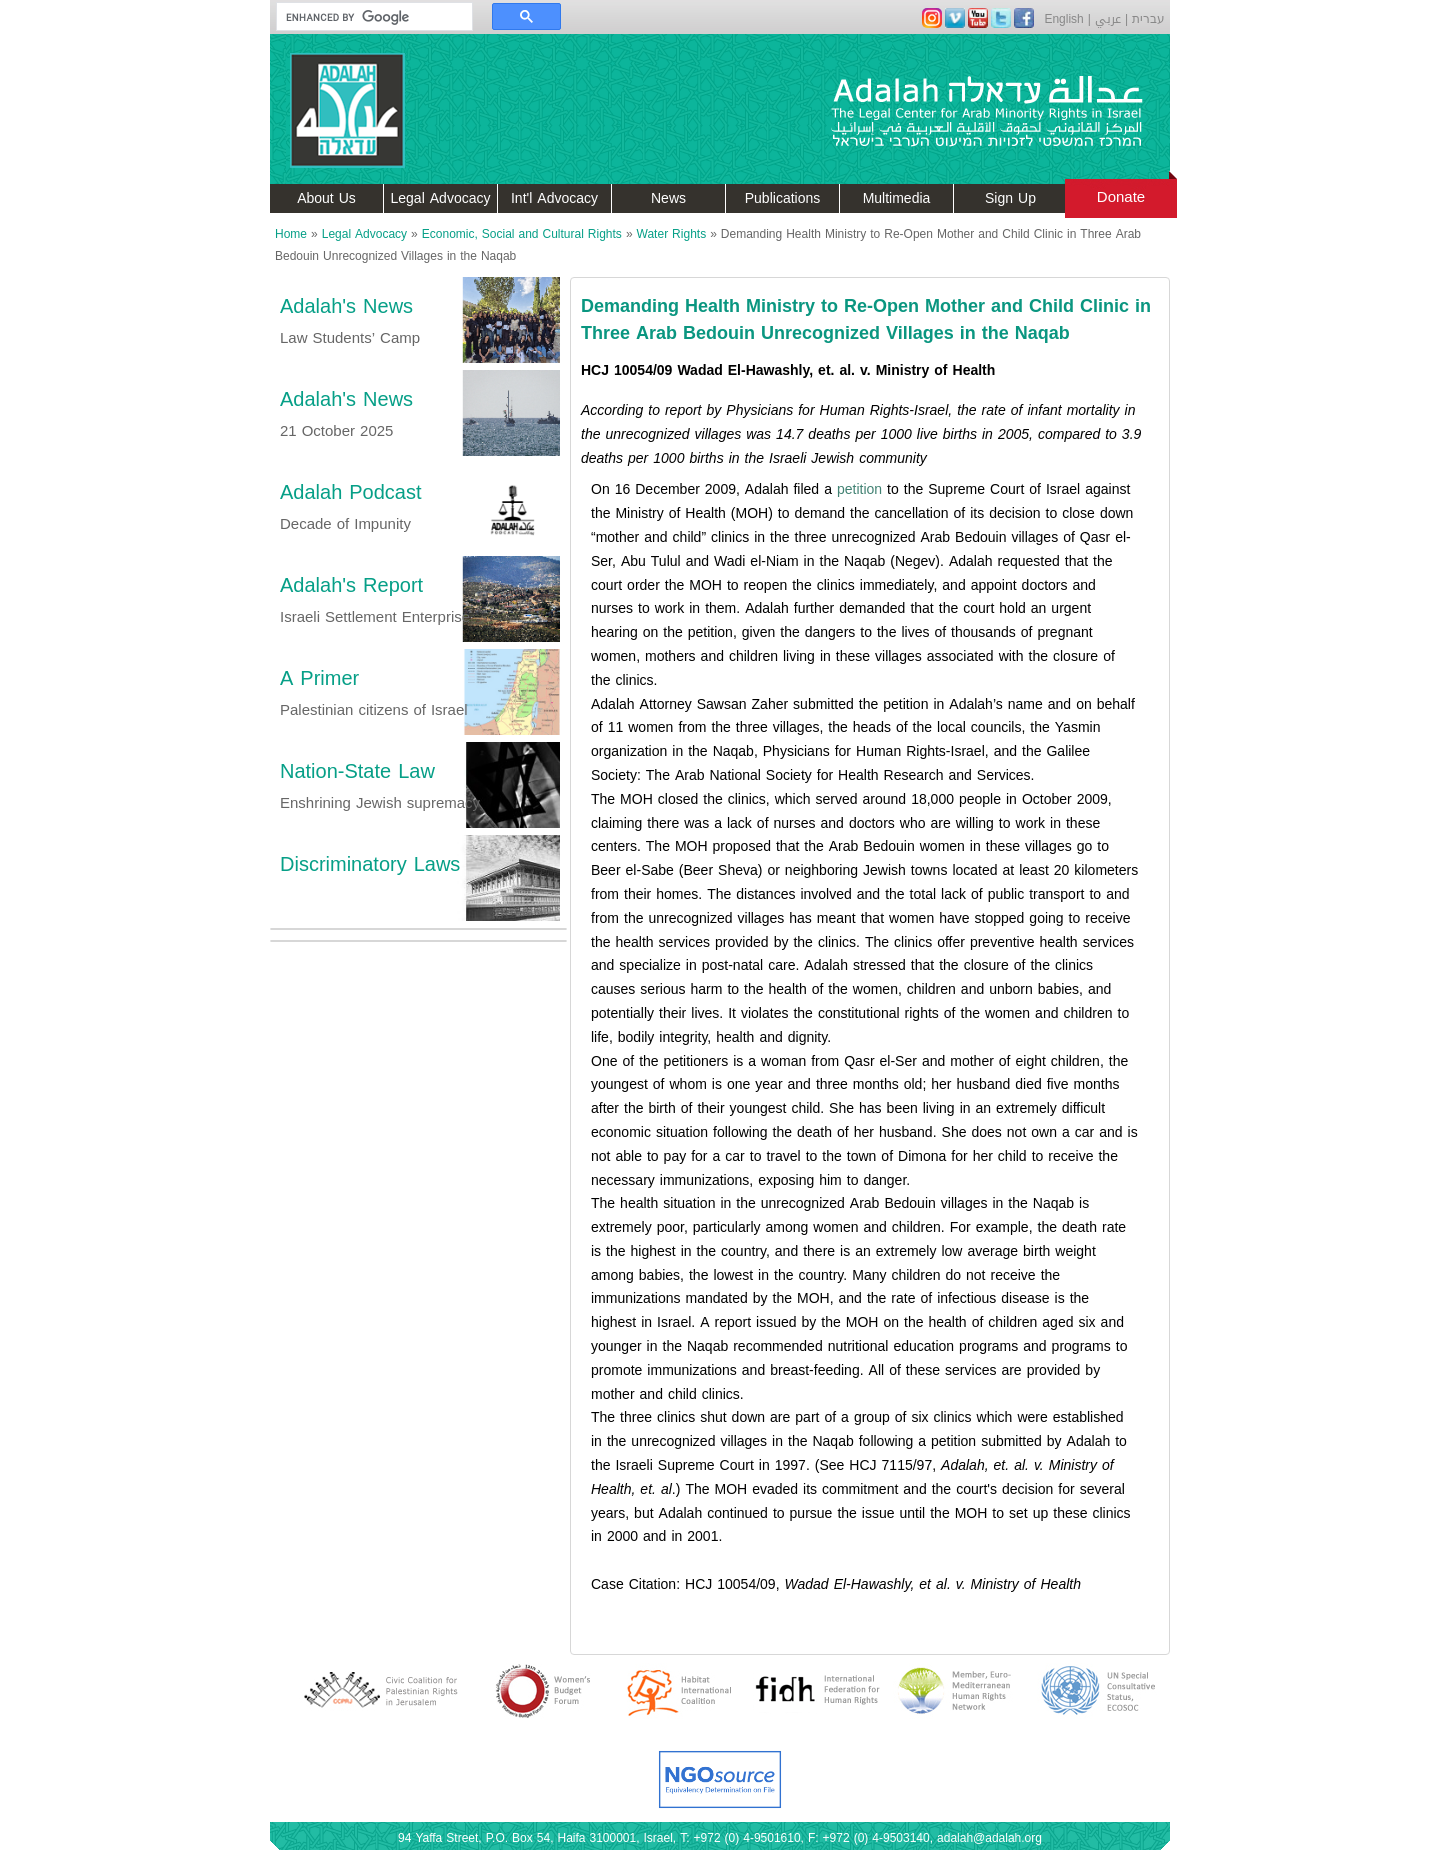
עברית (1148, 19)
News (668, 198)
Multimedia (897, 198)
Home (291, 234)
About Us (326, 198)
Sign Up (1010, 198)
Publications (783, 198)
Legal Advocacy (441, 198)
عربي (1108, 19)
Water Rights (672, 234)
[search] (365, 17)
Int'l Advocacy (554, 198)
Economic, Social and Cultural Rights (522, 234)
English (1063, 19)
